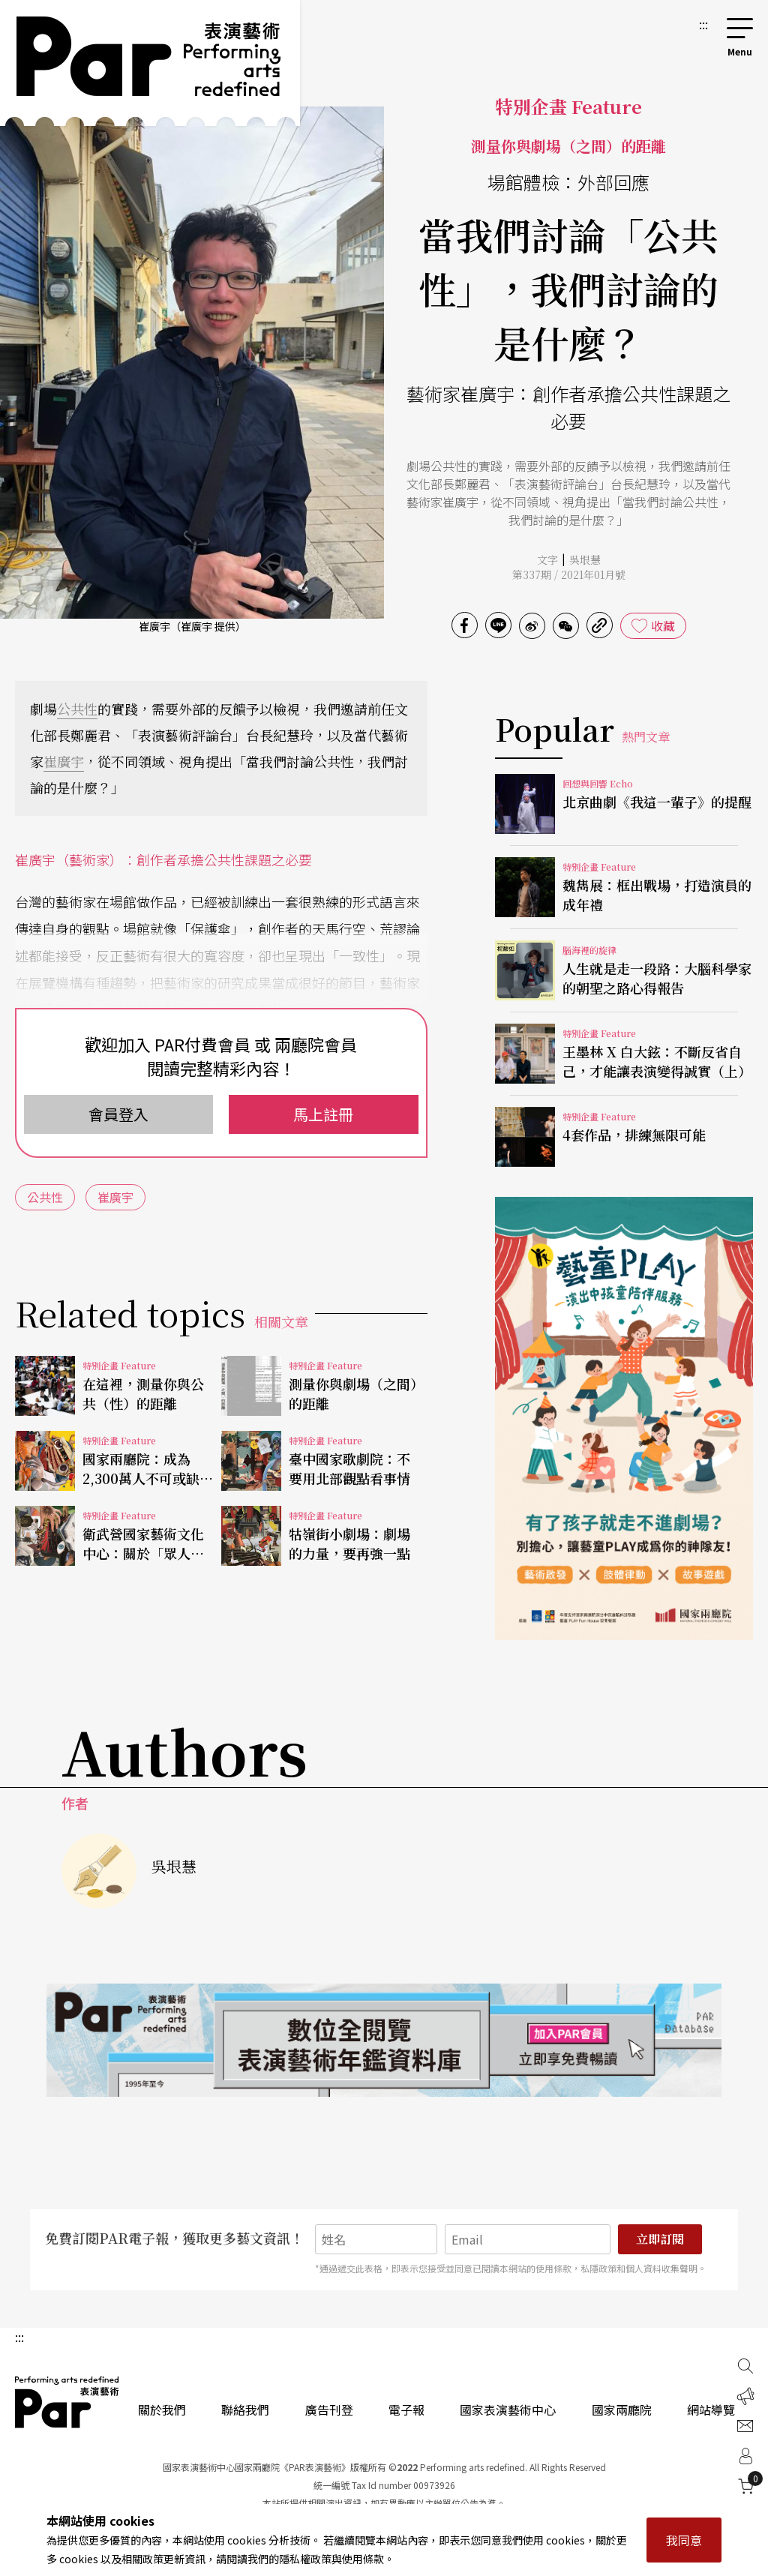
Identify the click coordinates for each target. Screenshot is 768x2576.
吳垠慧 (585, 559)
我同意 (684, 2540)
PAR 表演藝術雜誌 (67, 2402)
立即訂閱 (660, 2239)
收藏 (663, 625)
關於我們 (162, 2410)
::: (703, 24)
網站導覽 (711, 2410)
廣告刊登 (329, 2410)
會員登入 (118, 1114)
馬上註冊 (323, 1114)
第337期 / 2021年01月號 (569, 574)
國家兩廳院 (622, 2410)
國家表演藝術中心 (508, 2410)
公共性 (77, 708)
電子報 (406, 2410)
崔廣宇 (64, 761)
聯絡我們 (245, 2410)
